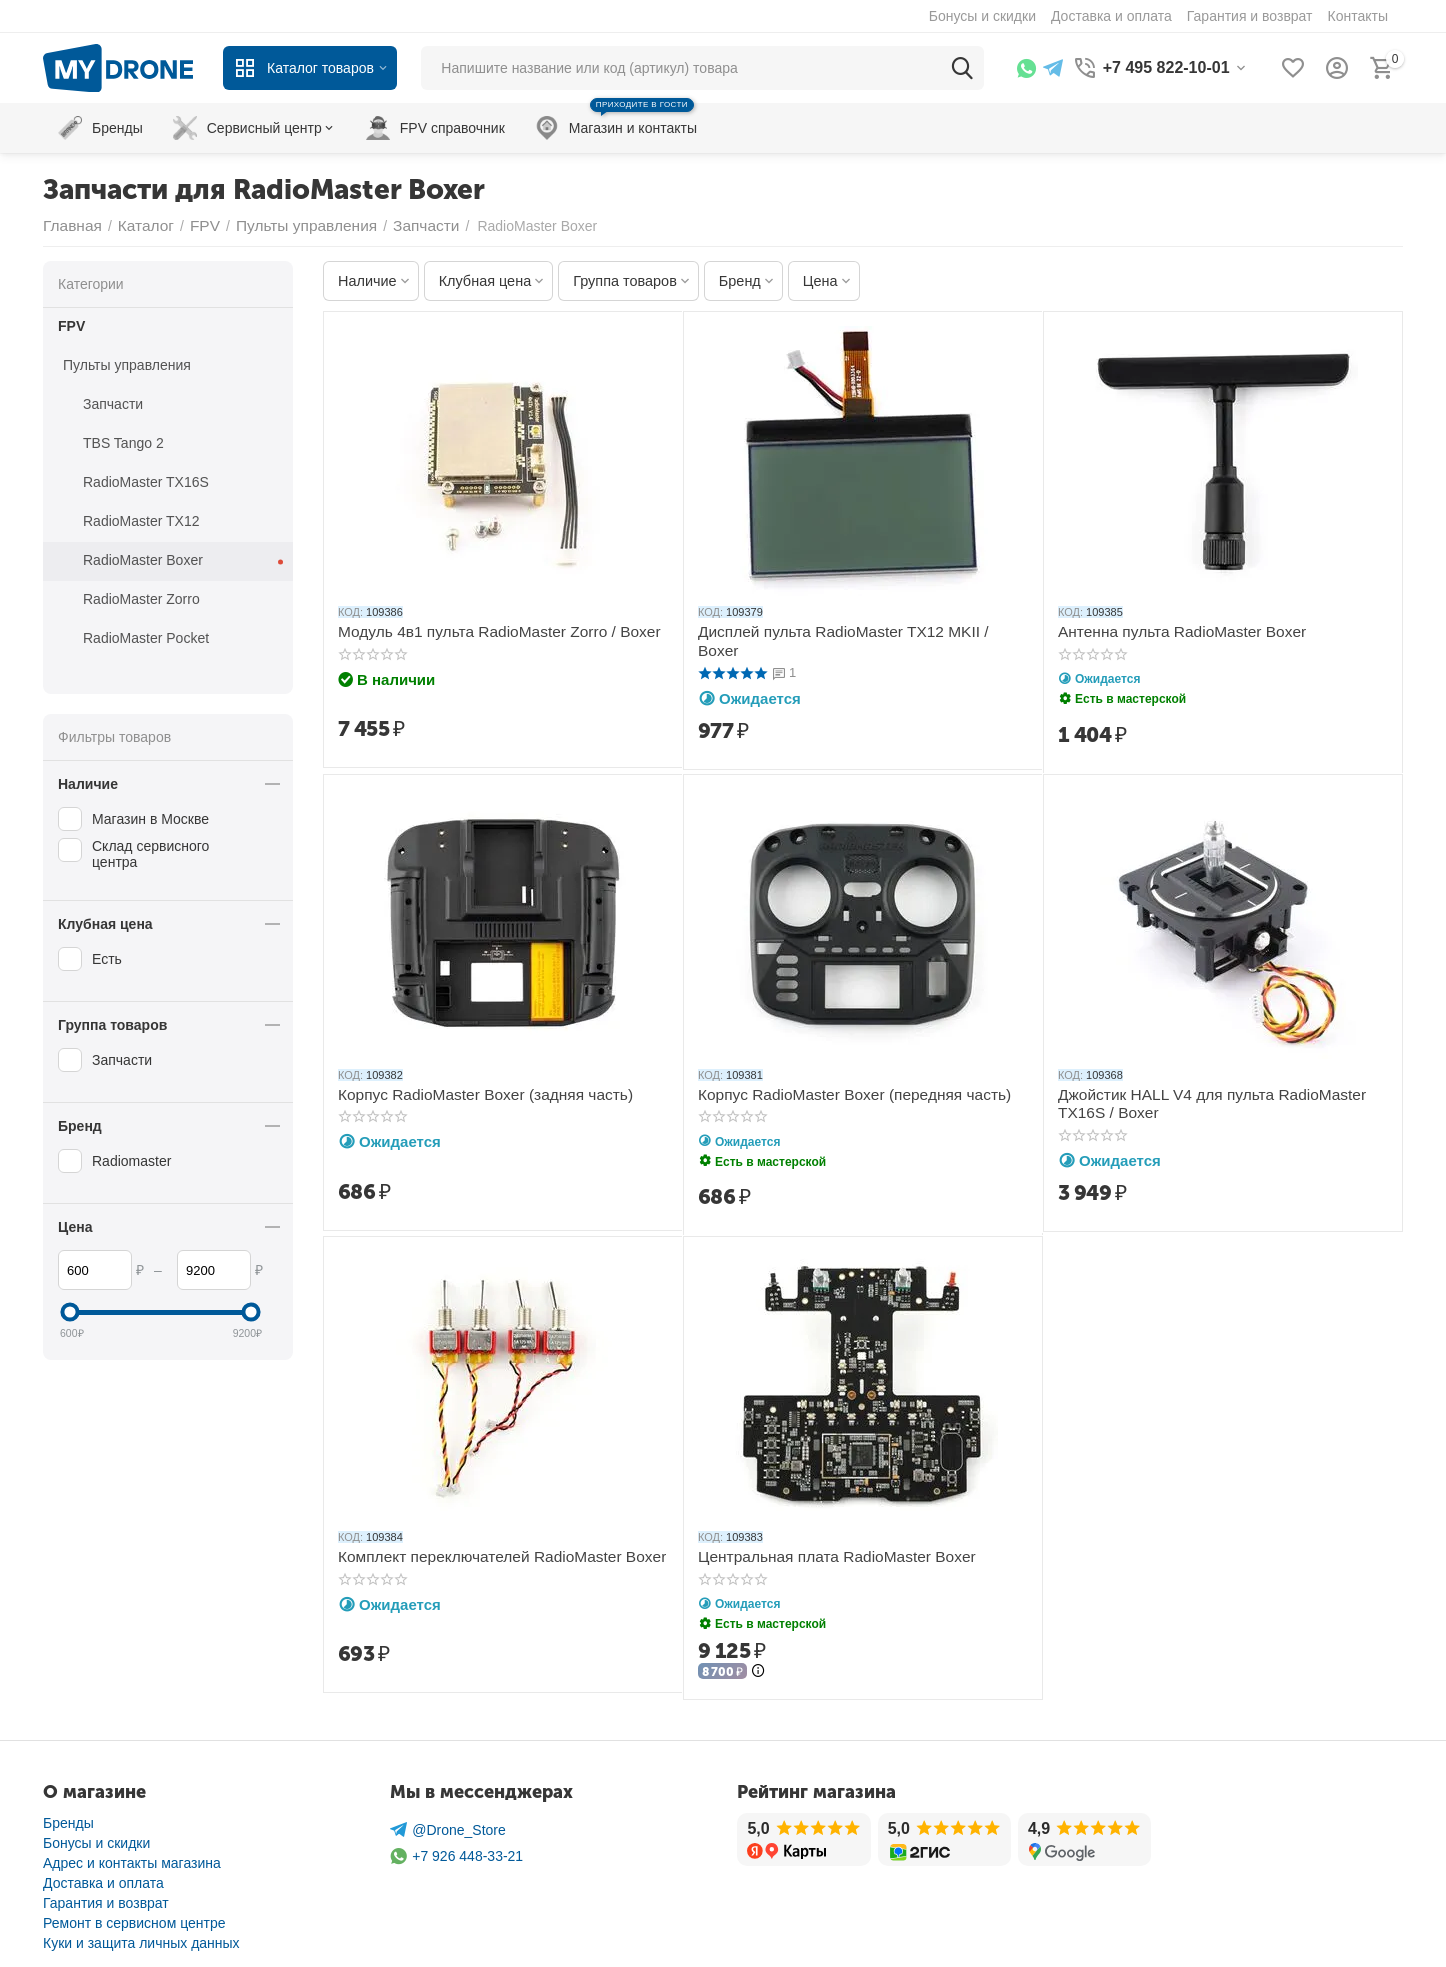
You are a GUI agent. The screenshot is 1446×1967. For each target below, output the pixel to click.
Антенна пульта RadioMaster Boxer (1170, 631)
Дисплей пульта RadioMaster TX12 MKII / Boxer (850, 631)
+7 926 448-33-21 (456, 1850)
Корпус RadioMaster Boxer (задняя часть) (471, 1092)
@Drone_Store (448, 1824)
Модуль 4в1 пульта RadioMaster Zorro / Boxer (484, 631)
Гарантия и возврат (106, 1897)
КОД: (350, 612)
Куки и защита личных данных (141, 1937)
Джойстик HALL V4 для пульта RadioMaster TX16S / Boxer (1220, 1100)
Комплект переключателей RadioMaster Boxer (486, 1553)
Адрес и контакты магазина (132, 1857)
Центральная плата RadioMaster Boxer (823, 1553)
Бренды (68, 1817)
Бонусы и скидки (96, 1837)
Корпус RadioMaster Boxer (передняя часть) (839, 1092)
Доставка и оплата (103, 1877)
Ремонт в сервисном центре (134, 1917)
